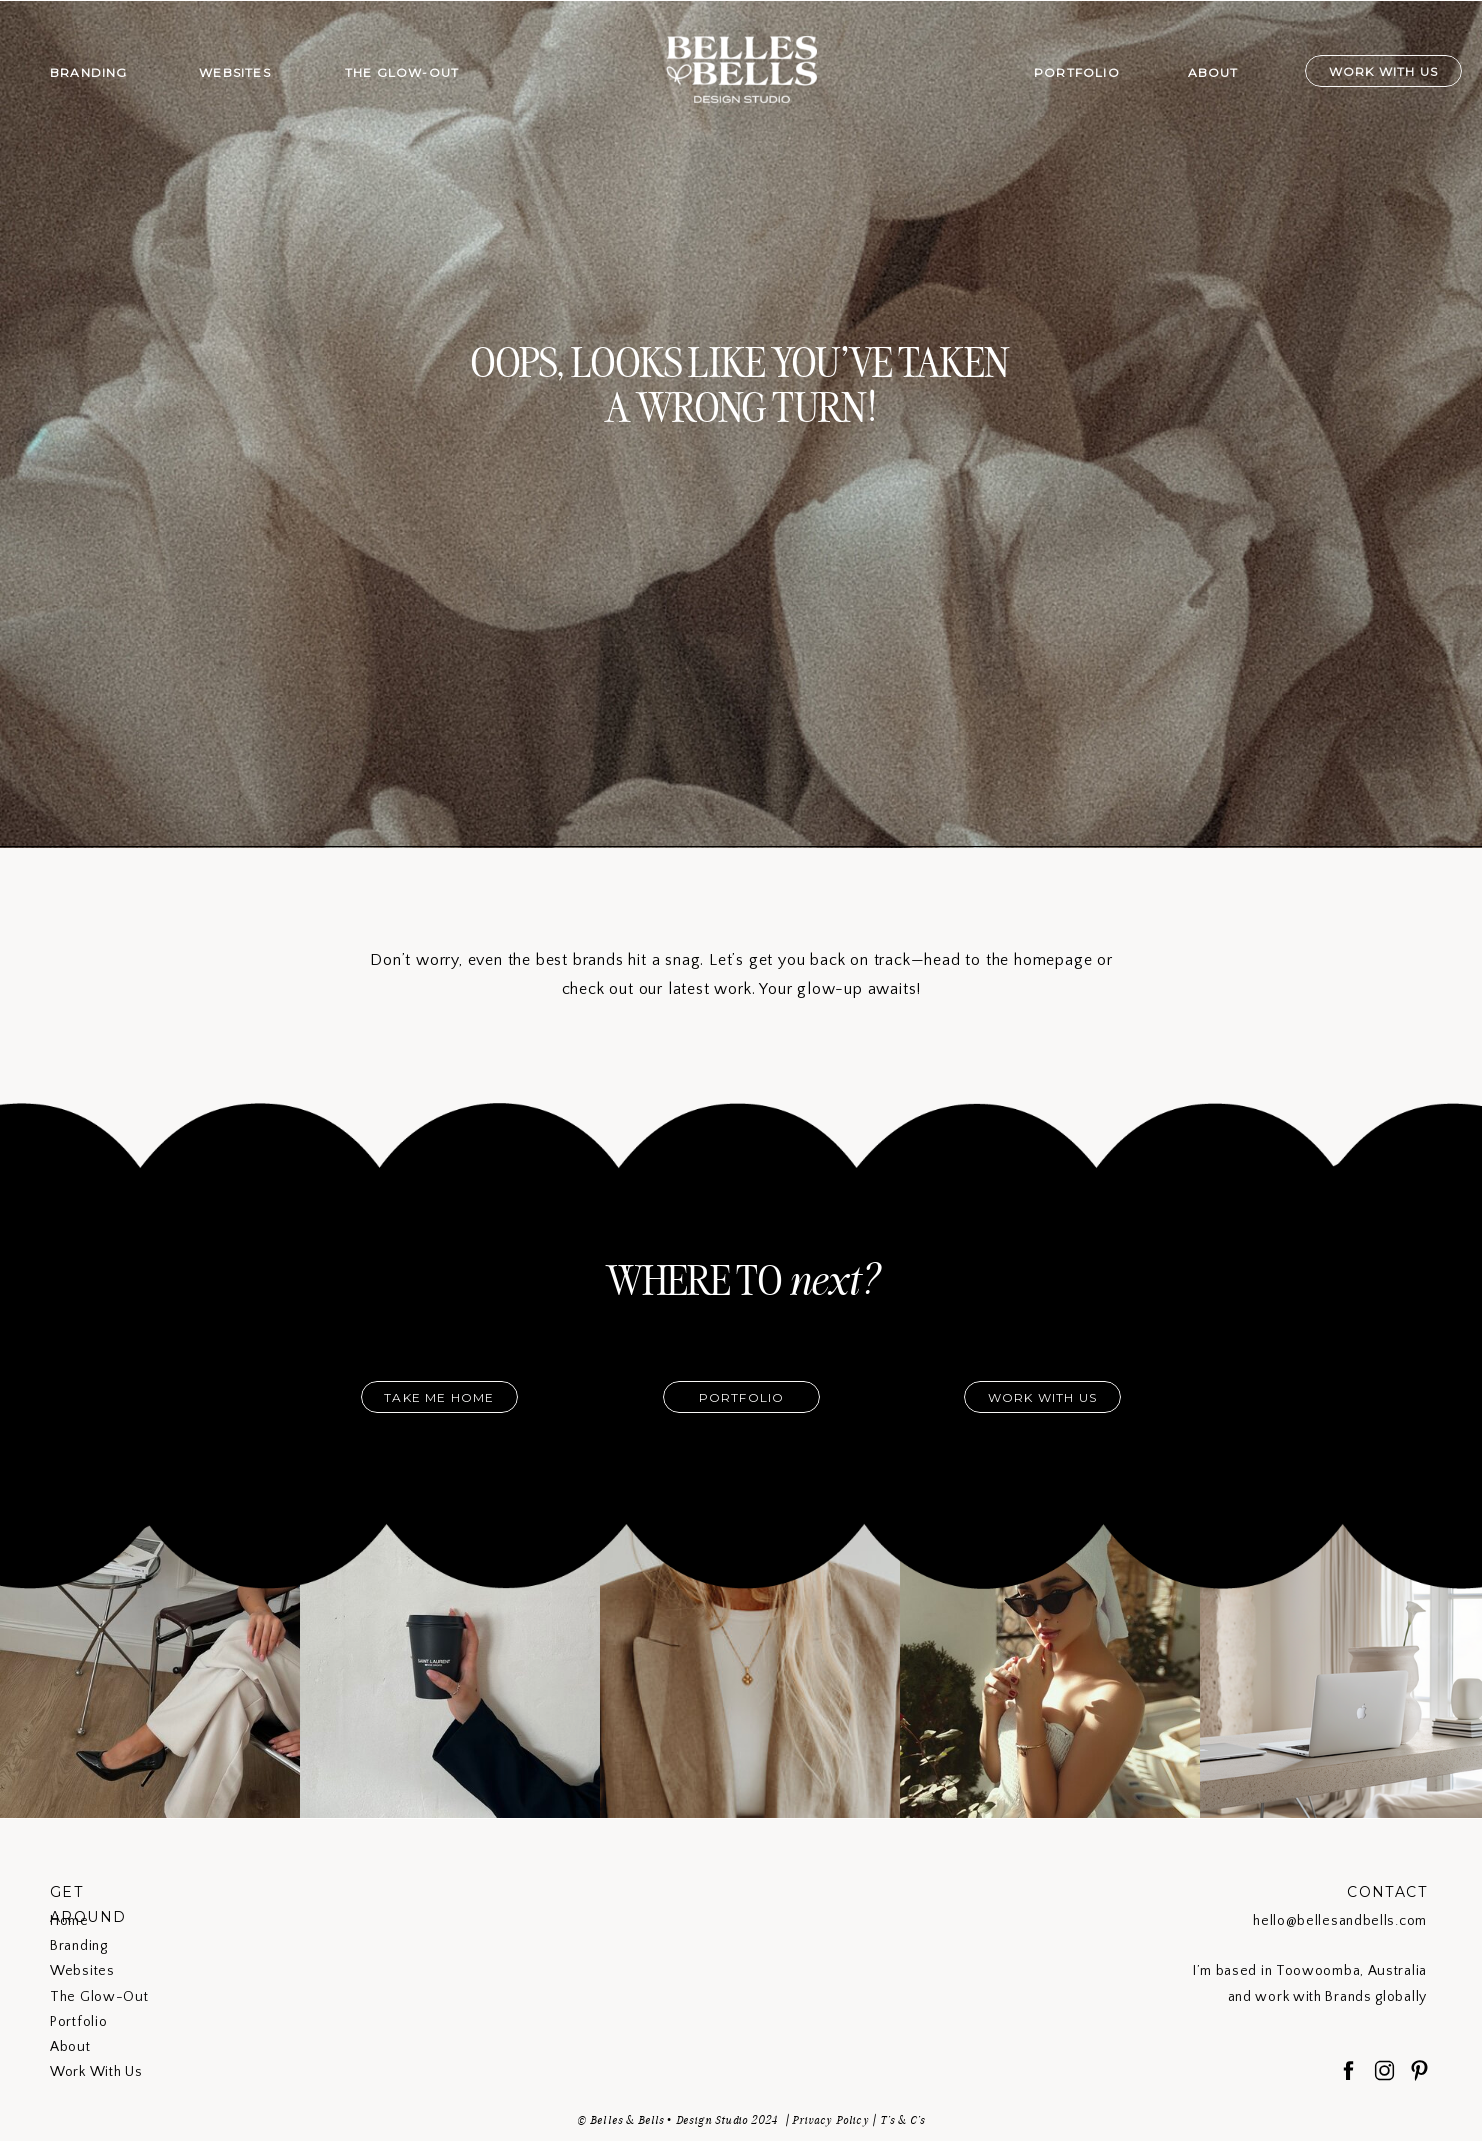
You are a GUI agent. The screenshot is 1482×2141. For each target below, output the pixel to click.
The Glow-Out (99, 1997)
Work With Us (96, 2072)
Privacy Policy (830, 2120)
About (70, 2047)
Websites (82, 1971)
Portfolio (78, 2022)
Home (69, 1921)
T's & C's (903, 2120)
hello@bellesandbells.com (1340, 1921)
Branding (79, 1946)
